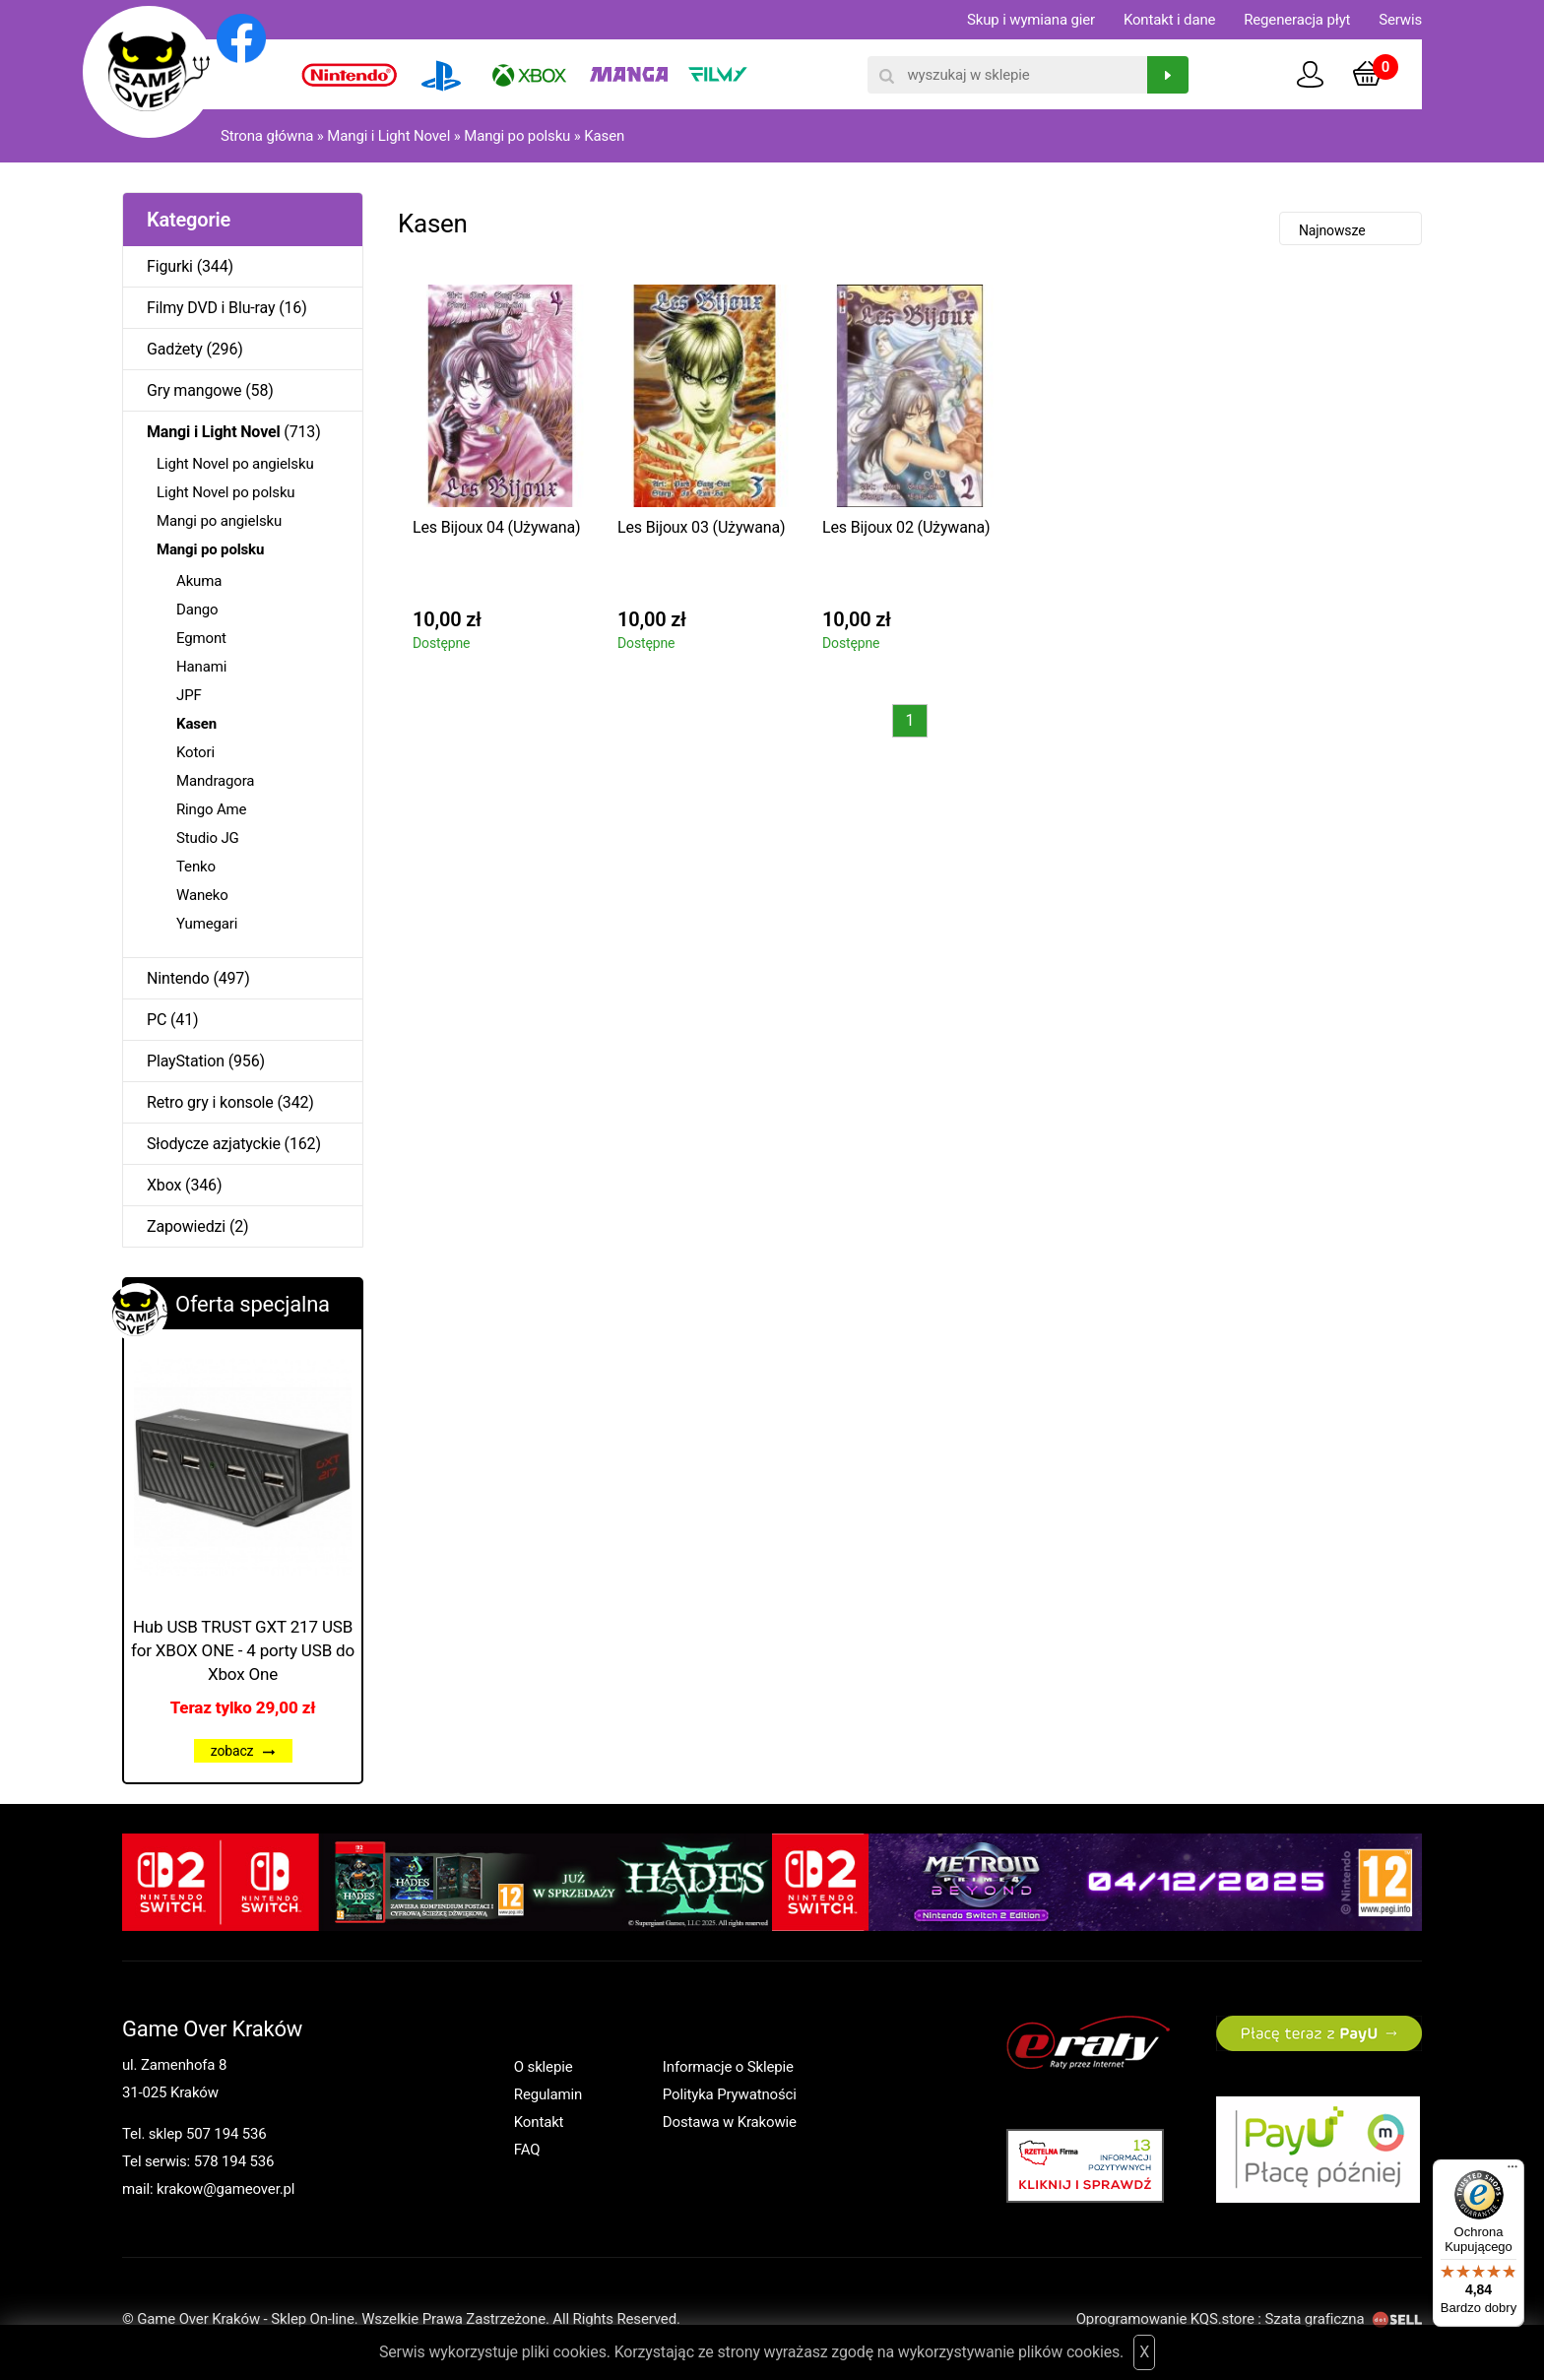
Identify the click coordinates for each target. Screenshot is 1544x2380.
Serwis (1400, 20)
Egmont (201, 638)
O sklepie (543, 2067)
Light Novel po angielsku (235, 464)
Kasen (604, 136)
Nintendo (178, 978)
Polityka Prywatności (730, 2094)
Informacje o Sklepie (728, 2067)
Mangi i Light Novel (388, 136)
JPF (189, 695)
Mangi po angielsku (219, 521)
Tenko (196, 866)
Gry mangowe (194, 390)
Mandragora (215, 781)
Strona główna (267, 136)
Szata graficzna (1343, 2319)
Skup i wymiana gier (1031, 20)
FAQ (527, 2149)
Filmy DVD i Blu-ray (211, 307)
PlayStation (186, 1061)
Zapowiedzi (186, 1226)
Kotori (195, 752)
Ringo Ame (211, 809)
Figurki (170, 266)
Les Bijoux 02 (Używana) (906, 527)
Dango (197, 609)
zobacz (243, 1751)
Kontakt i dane (1169, 20)
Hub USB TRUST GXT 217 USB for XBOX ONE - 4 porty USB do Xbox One (242, 1650)
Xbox (164, 1185)
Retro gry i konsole (210, 1102)
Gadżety (175, 349)
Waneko (202, 895)
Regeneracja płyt (1297, 20)
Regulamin (548, 2094)
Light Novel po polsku (225, 492)
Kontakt (539, 2122)
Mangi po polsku (517, 136)
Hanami (201, 666)
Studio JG (207, 838)
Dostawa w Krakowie (730, 2122)
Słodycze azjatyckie (214, 1143)
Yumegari (206, 924)
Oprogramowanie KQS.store (1165, 2319)
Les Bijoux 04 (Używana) (496, 527)
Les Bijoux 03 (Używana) (701, 527)
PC (156, 1019)
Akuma (199, 581)
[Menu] (1512, 2171)
